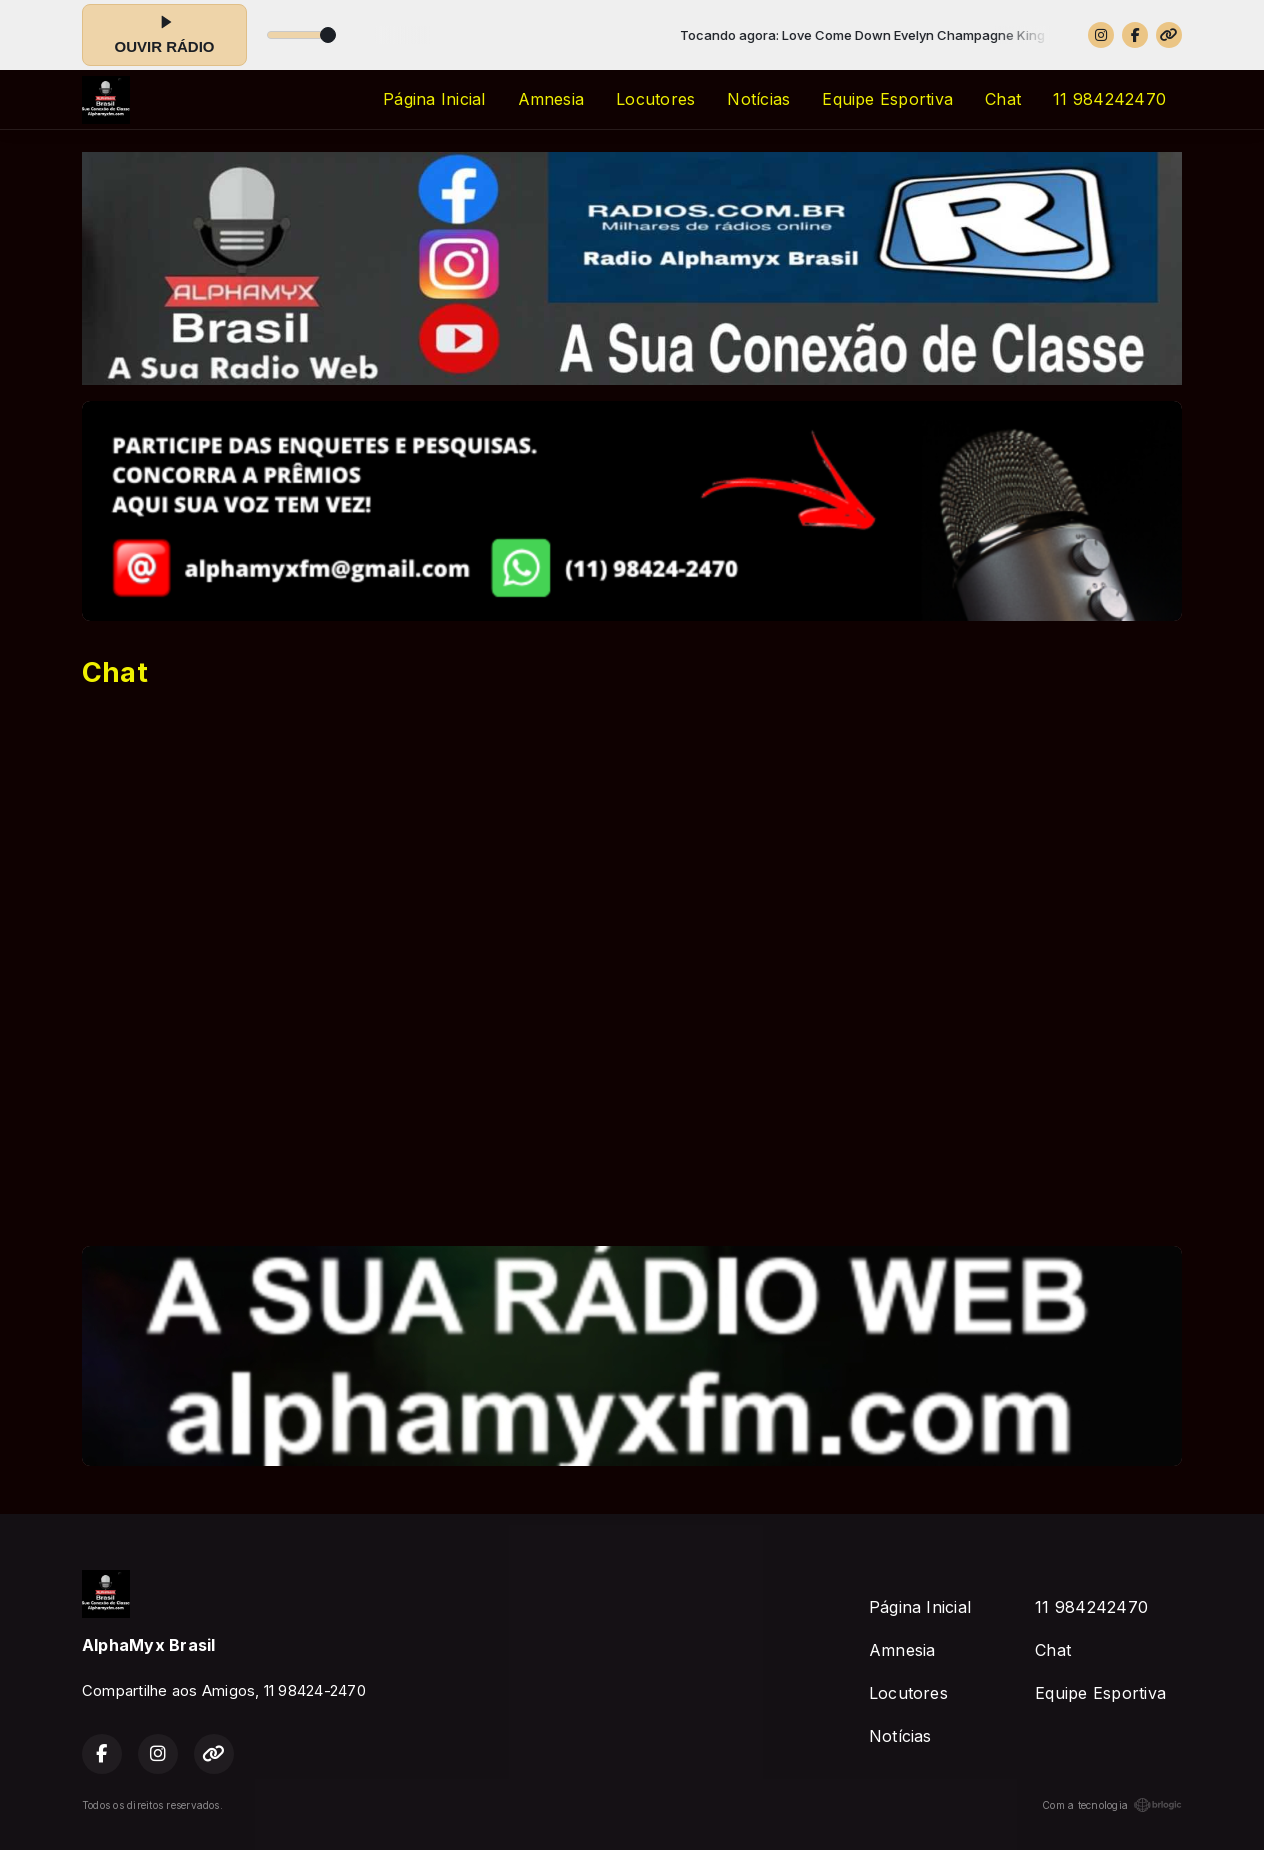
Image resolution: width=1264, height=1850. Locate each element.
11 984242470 (1109, 99)
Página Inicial (434, 99)
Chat (1003, 99)
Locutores (655, 99)
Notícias (758, 99)
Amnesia (551, 99)
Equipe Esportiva (887, 99)
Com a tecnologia (1112, 1805)
